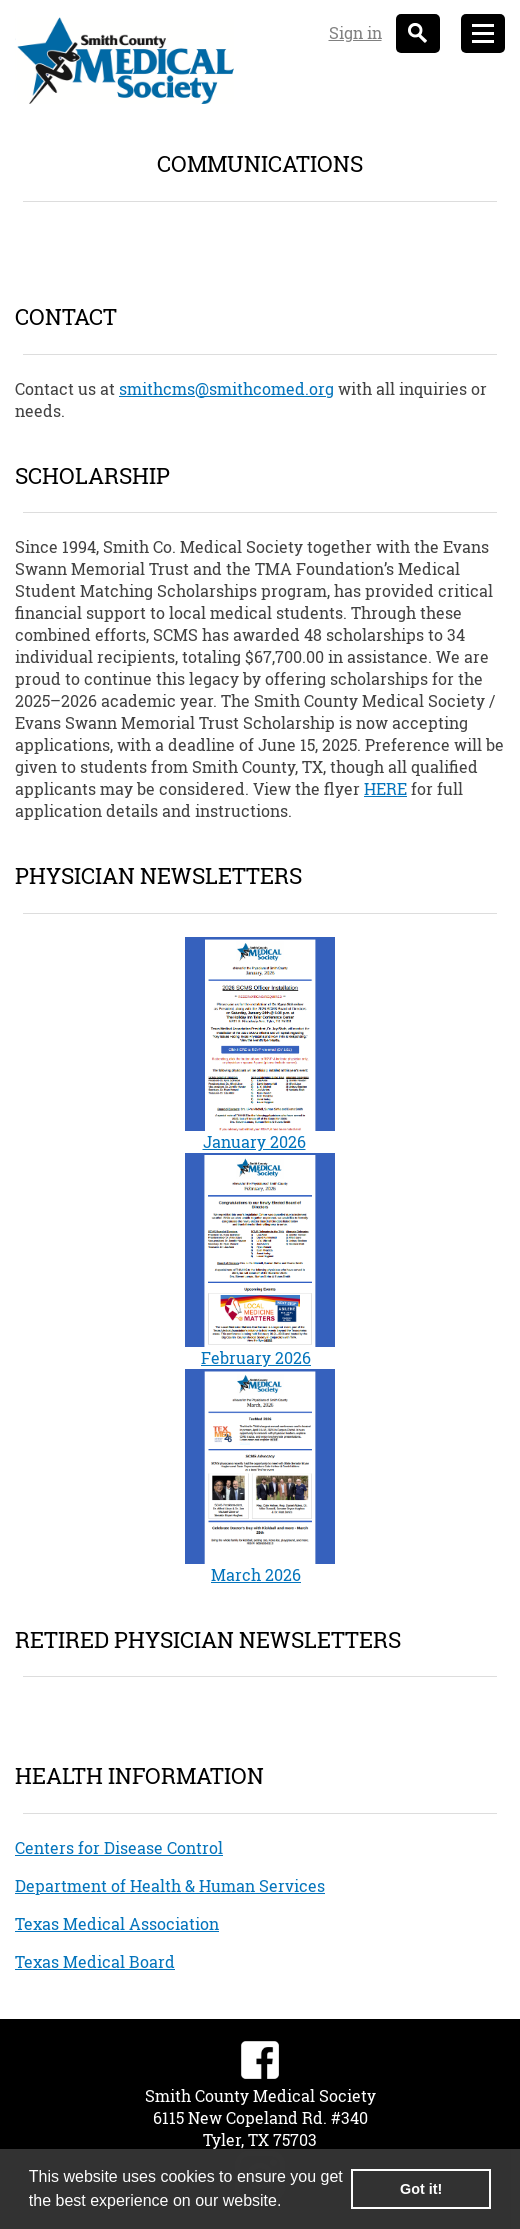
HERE (385, 788)
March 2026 (256, 1574)
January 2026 (254, 1141)
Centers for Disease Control (119, 1847)
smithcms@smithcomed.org (226, 388)
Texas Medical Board (95, 1961)
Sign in (355, 32)
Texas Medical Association (117, 1923)
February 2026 (256, 1357)
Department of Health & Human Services (170, 1885)
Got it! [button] (421, 2189)
